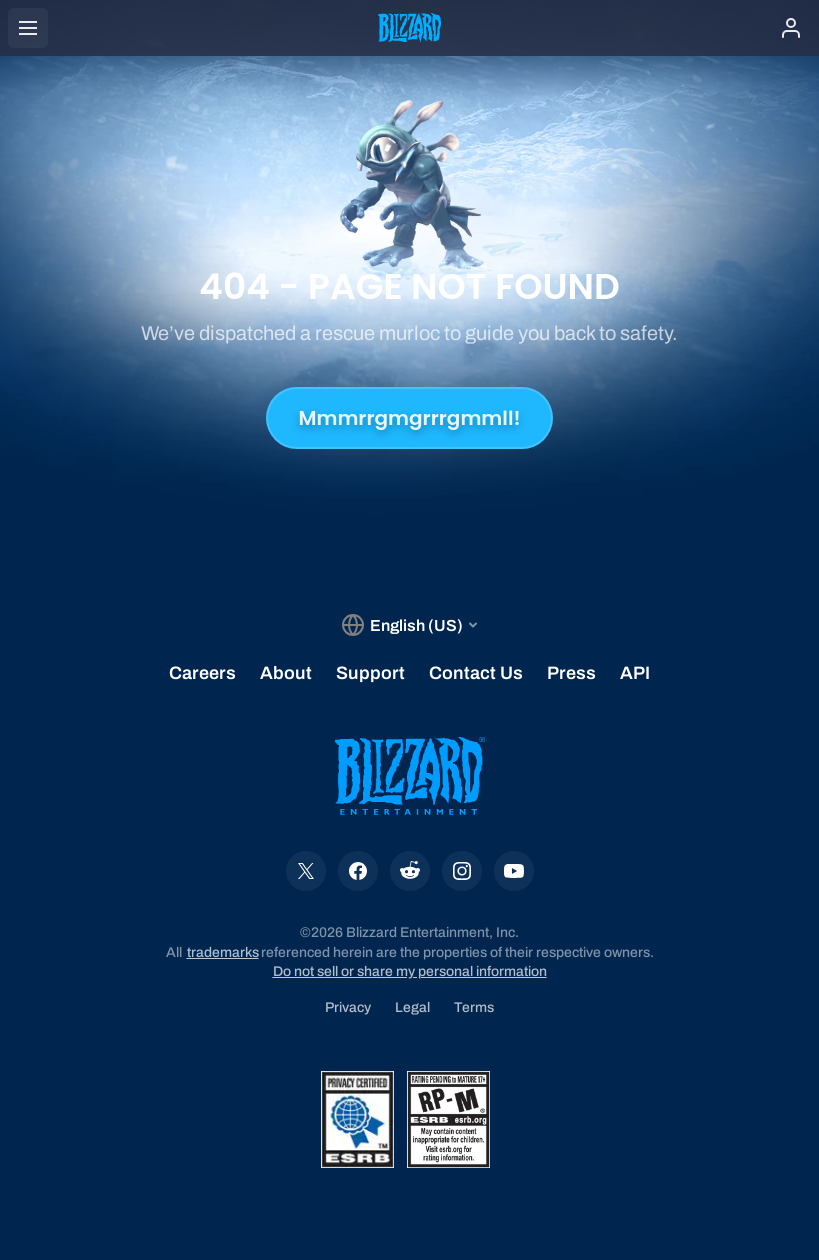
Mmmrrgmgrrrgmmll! (409, 418)
